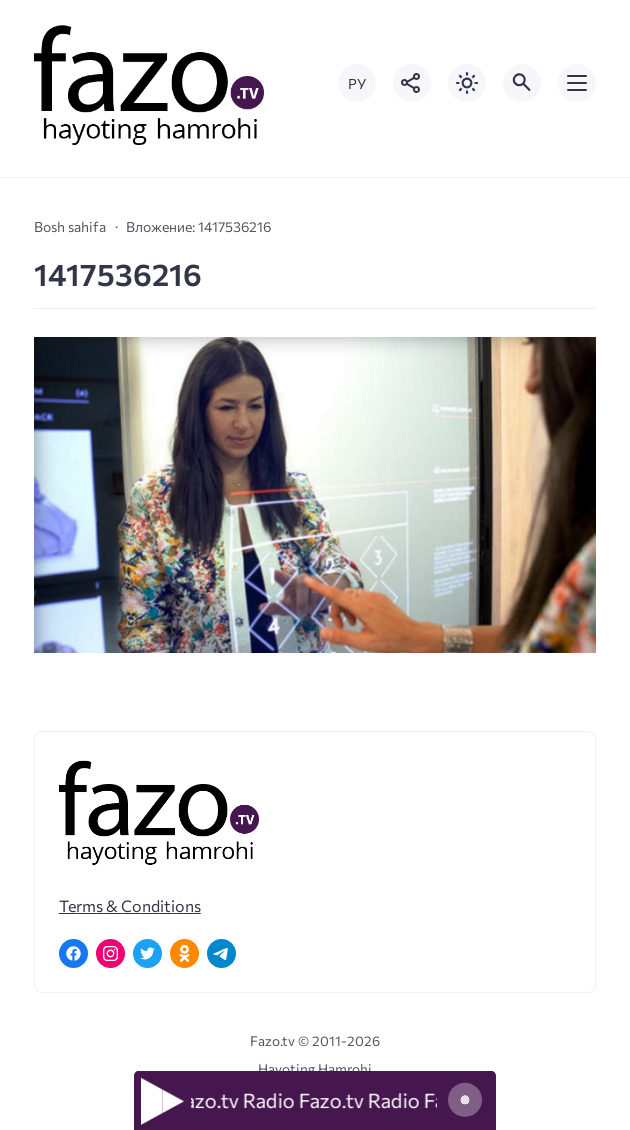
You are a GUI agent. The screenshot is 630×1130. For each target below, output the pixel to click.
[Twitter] (147, 953)
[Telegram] (221, 953)
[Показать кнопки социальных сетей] (412, 83)
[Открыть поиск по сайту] (522, 83)
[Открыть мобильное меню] (577, 83)
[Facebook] (73, 953)
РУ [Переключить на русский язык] (357, 83)
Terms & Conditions (130, 905)
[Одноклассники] (184, 953)
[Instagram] (110, 953)
